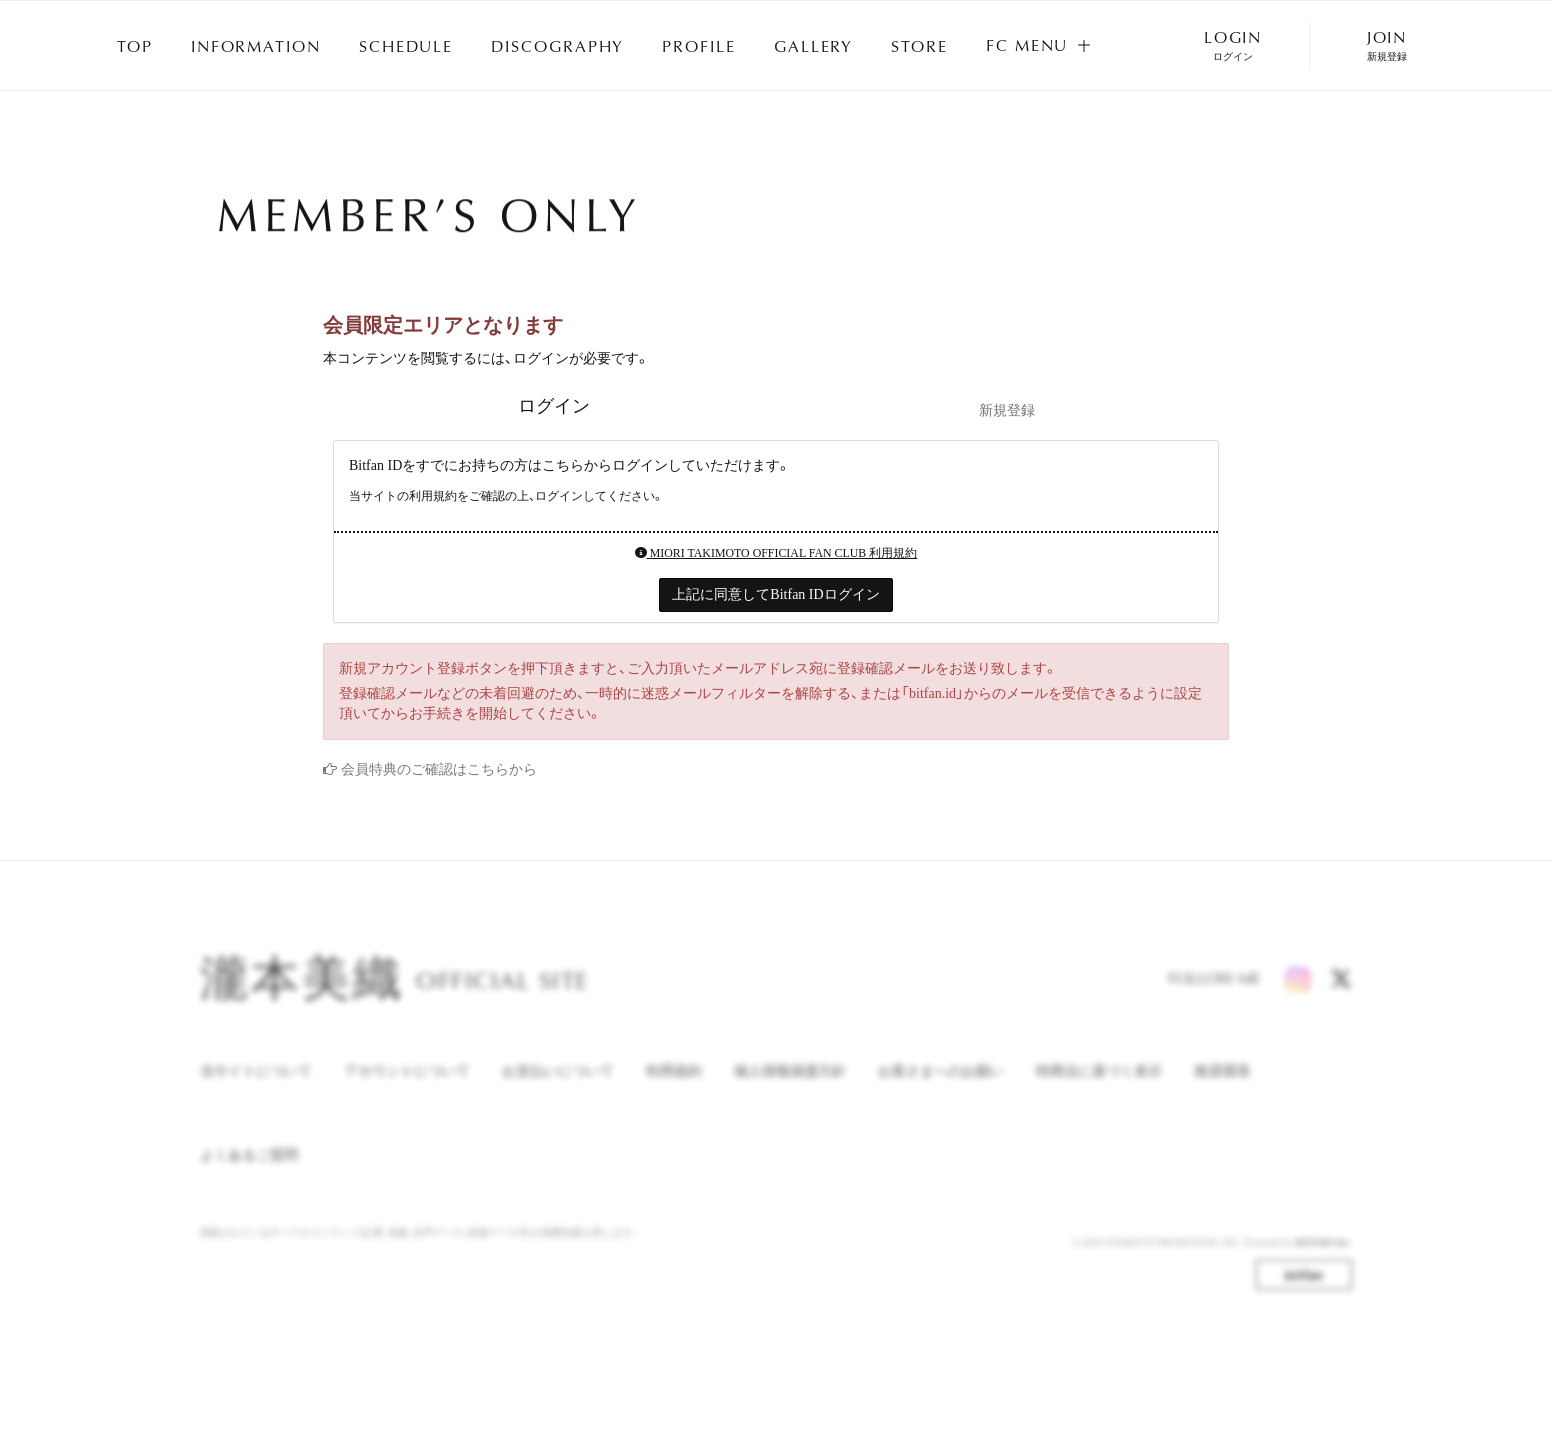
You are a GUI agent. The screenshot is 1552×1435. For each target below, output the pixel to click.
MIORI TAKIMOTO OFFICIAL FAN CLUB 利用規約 (776, 553)
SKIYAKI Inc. (1323, 1258)
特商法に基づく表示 (1099, 1087)
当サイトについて (256, 1087)
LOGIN (1233, 45)
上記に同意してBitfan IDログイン (775, 594)
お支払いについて (558, 1087)
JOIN (1387, 45)
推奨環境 (1222, 1087)
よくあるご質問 (249, 1171)
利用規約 (674, 1087)
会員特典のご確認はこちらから (439, 769)
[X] (1341, 995)
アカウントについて (407, 1087)
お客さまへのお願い (941, 1087)
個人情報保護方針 (790, 1087)
